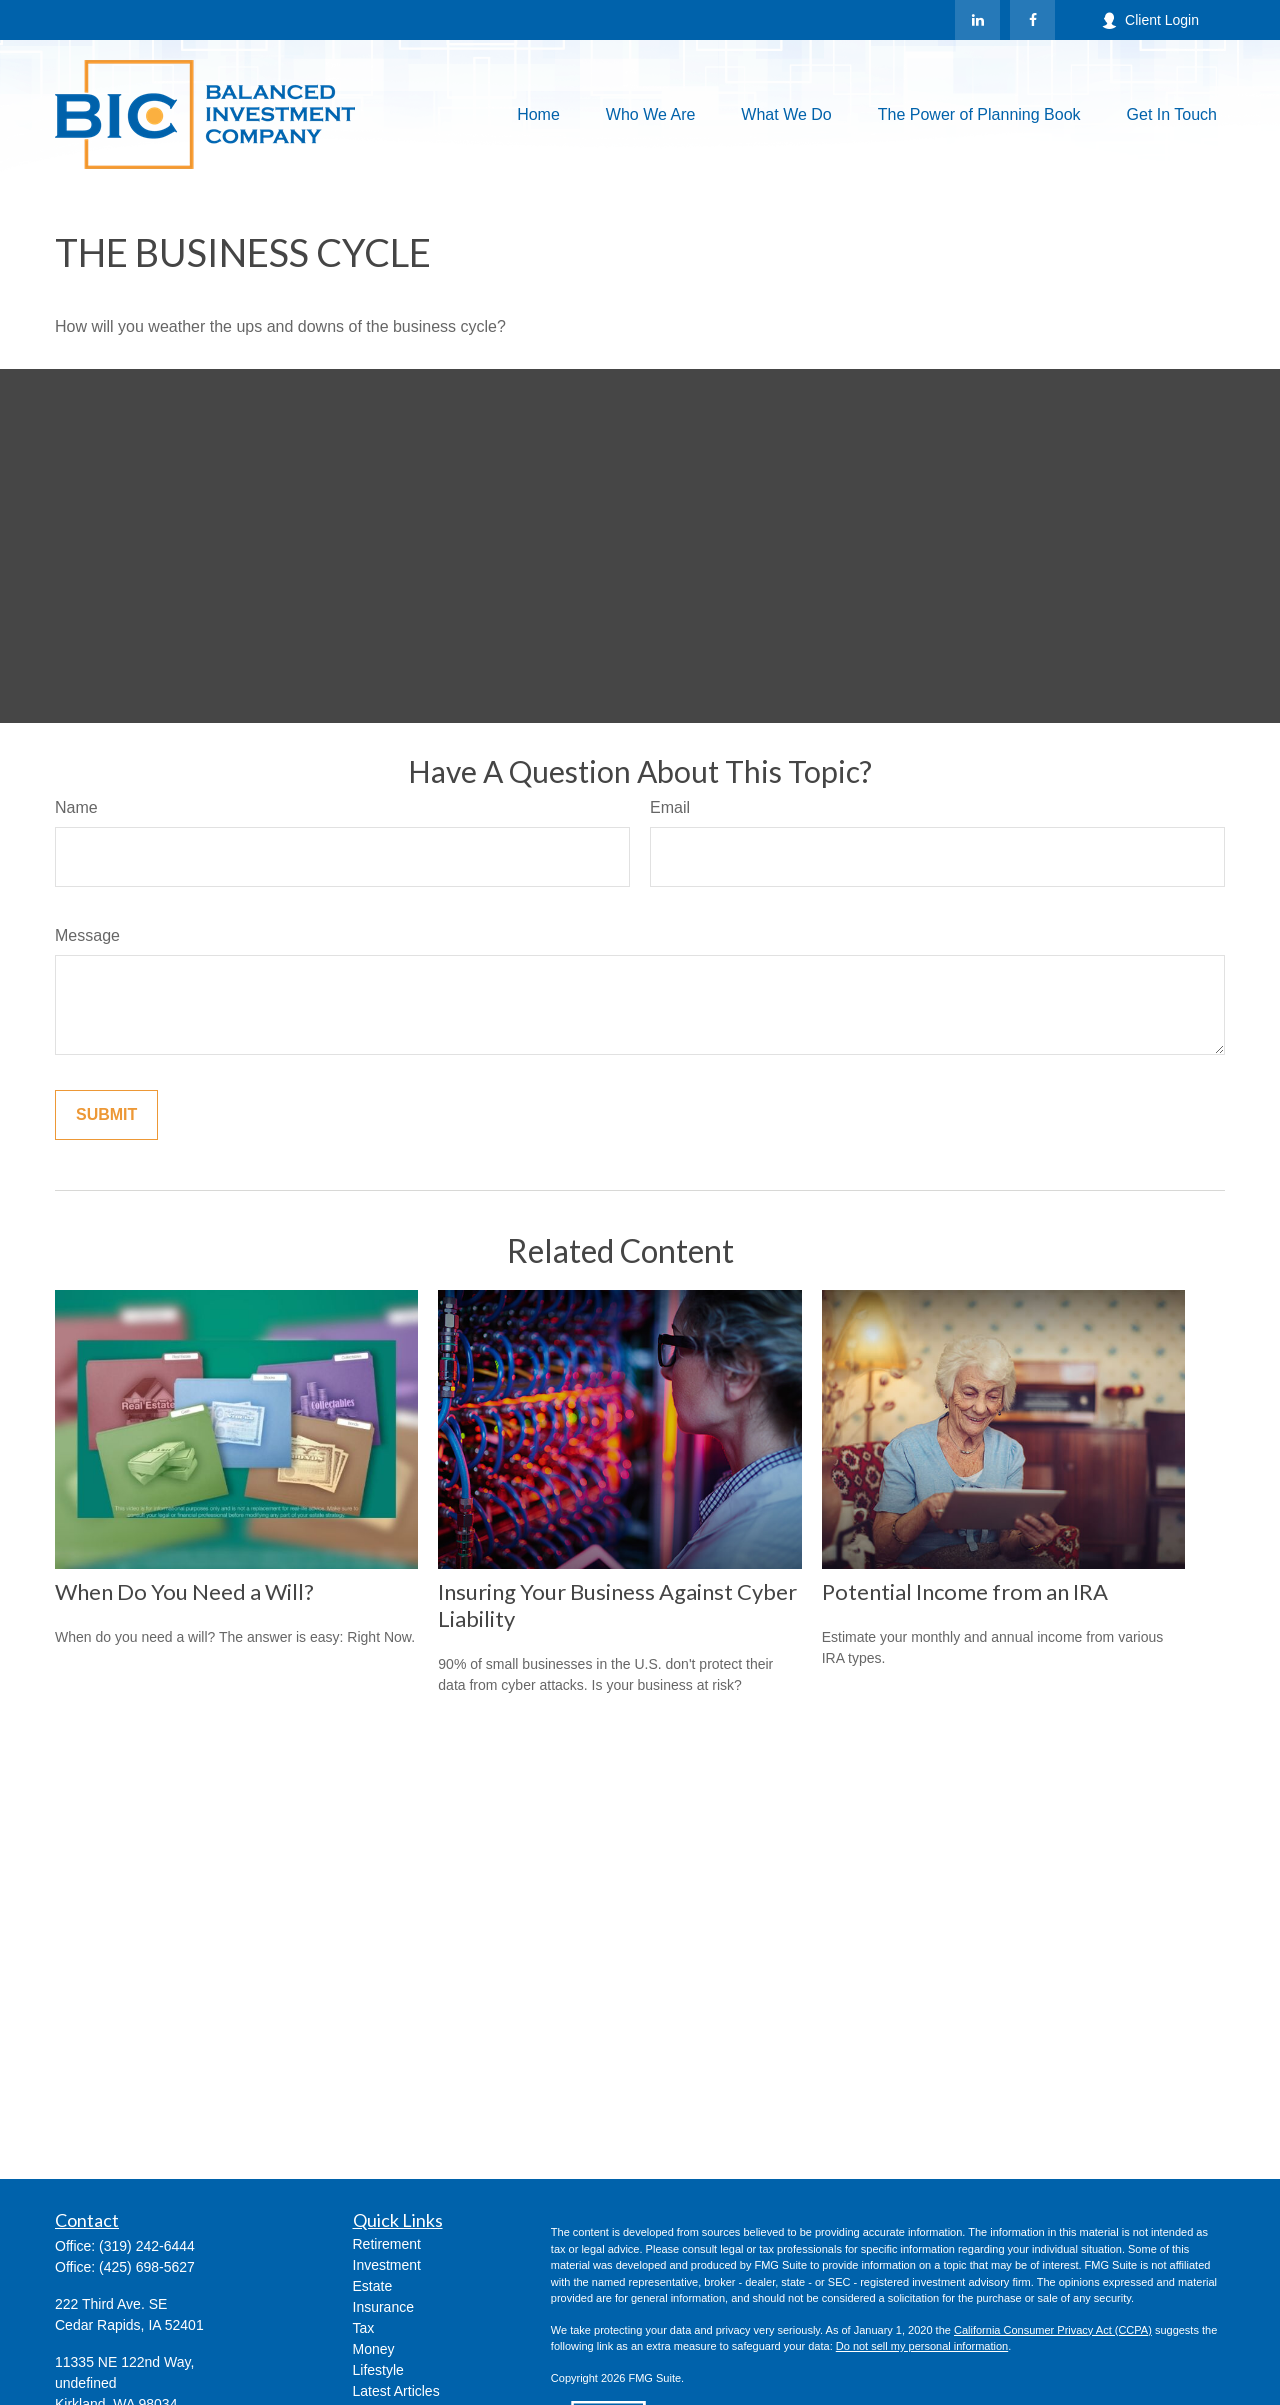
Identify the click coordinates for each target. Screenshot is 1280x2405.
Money (374, 2349)
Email (670, 807)
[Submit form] (106, 1115)
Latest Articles (396, 2391)
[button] (538, 114)
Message (87, 935)
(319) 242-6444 (147, 2246)
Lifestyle (378, 2370)
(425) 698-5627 (147, 2267)
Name (76, 807)
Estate (373, 2286)
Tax (364, 2328)
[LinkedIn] (977, 20)
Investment (387, 2265)
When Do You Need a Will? (184, 1591)
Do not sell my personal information (922, 2346)
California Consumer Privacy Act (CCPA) (1053, 2330)
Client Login (1150, 20)
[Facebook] (1032, 20)
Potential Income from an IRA (965, 1591)
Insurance (383, 2307)
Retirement (387, 2244)
